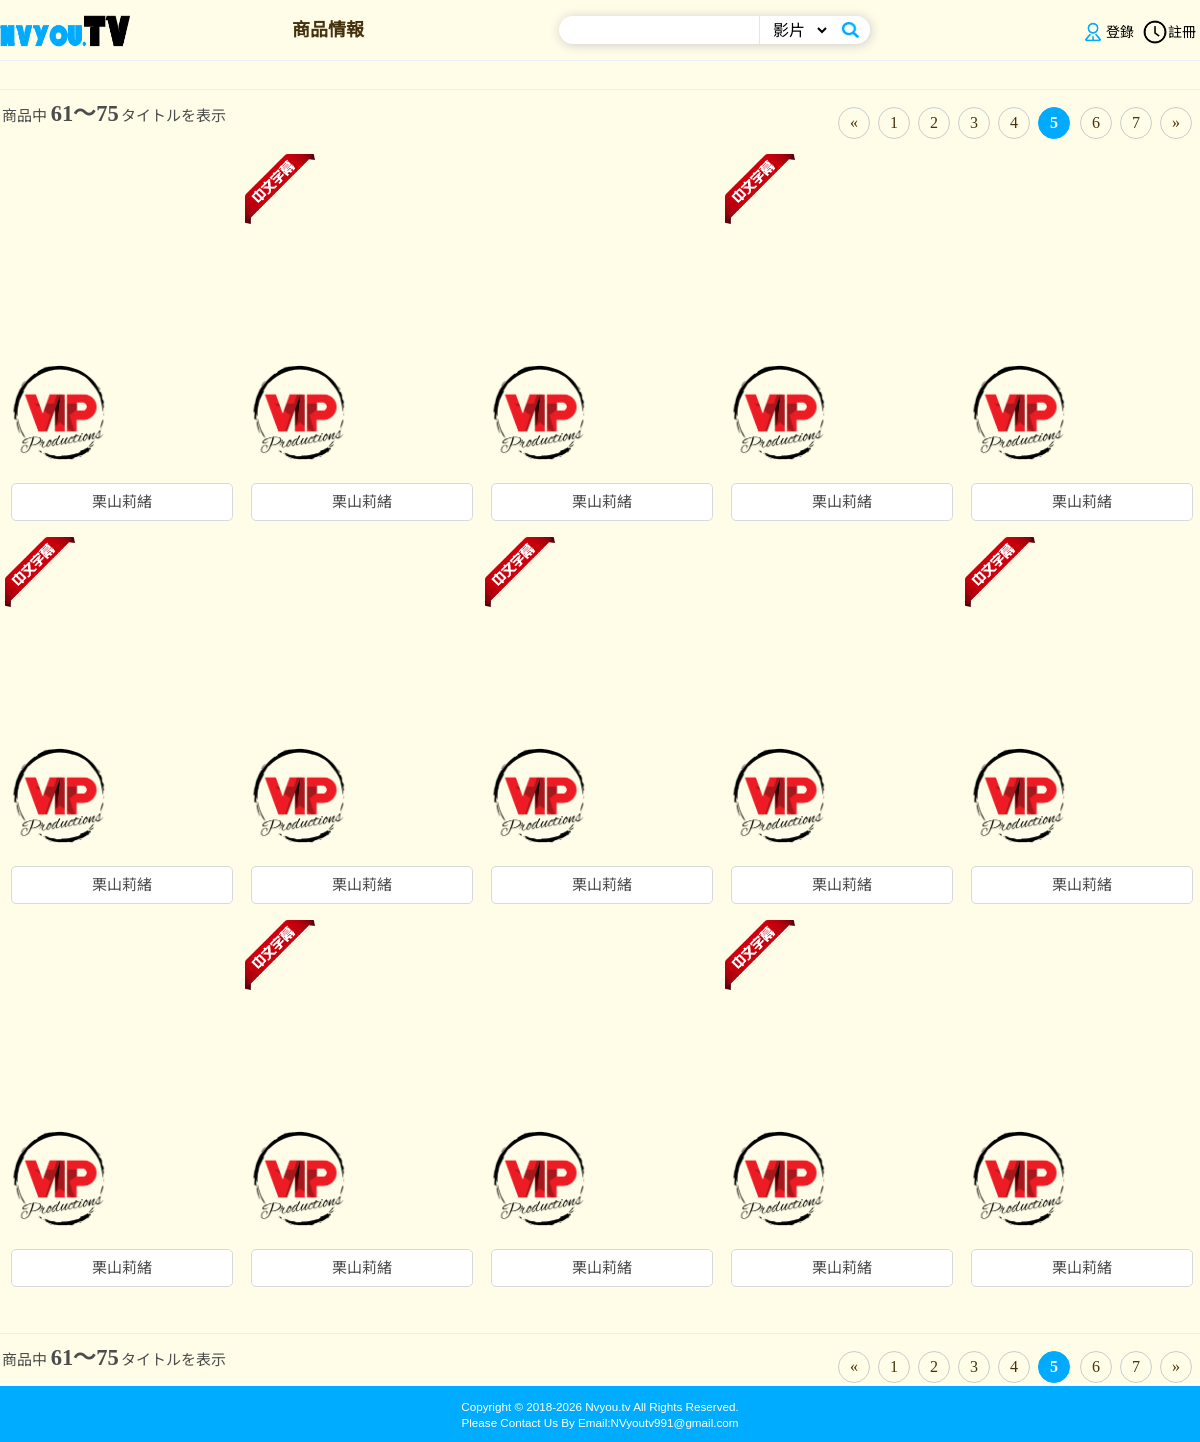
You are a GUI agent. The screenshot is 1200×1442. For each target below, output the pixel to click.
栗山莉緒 (122, 502)
